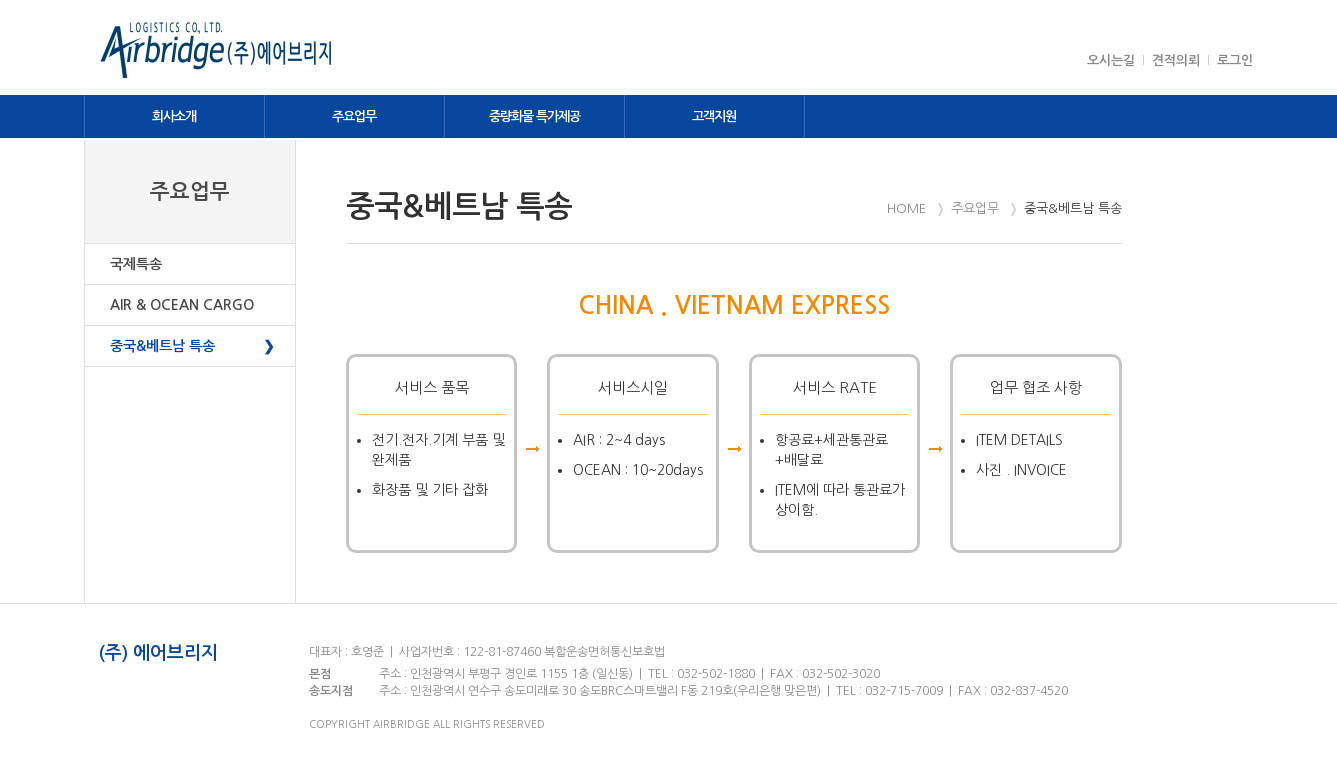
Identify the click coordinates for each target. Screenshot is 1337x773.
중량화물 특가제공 (534, 116)
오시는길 (1111, 60)
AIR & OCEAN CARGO (182, 305)
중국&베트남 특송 (162, 346)
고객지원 (714, 116)
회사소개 (174, 116)
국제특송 (136, 264)
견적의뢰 (1176, 60)
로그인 (1235, 60)
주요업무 (354, 116)
